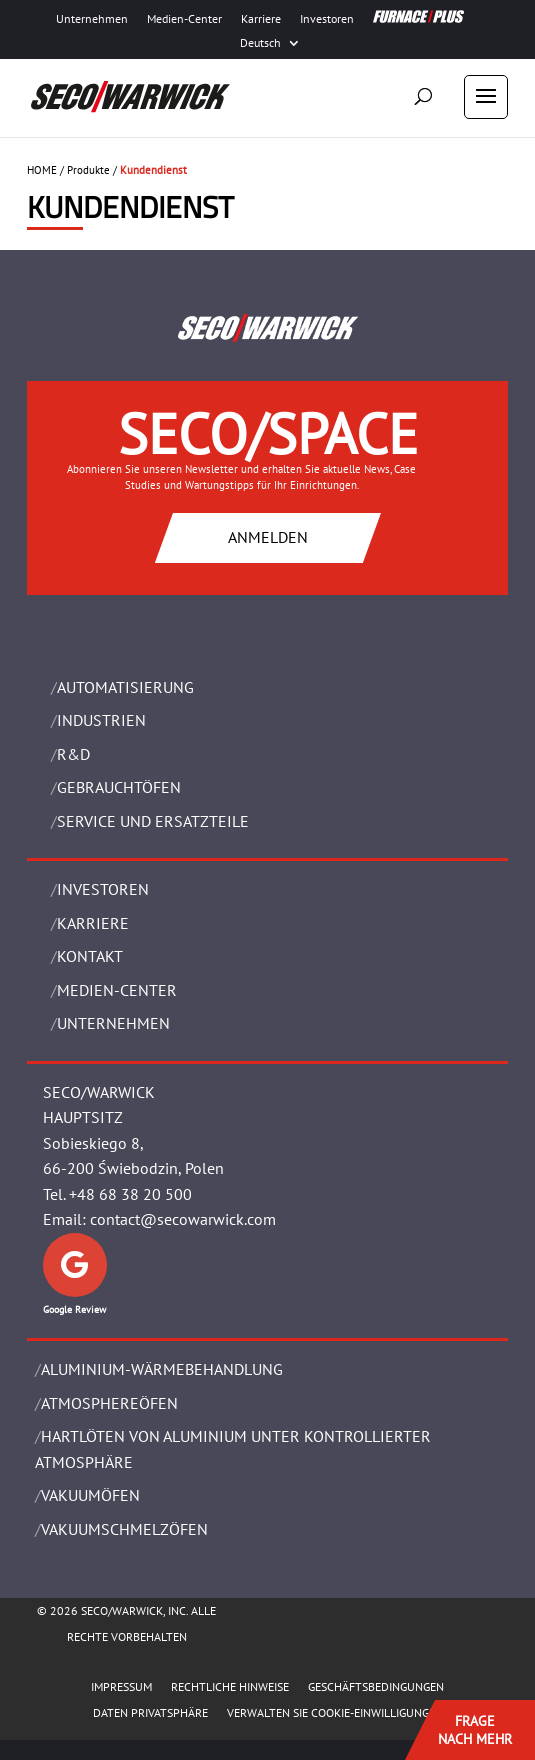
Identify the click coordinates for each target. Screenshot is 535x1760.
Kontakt (90, 956)
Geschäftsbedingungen (376, 1686)
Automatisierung (125, 687)
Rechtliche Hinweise (230, 1686)
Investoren (327, 19)
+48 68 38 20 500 (130, 1194)
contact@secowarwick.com (183, 1219)
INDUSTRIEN (101, 720)
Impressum (121, 1686)
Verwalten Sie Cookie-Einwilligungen (335, 1712)
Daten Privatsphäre (150, 1712)
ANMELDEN (268, 537)
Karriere (261, 19)
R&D (73, 754)
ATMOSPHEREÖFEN (109, 1403)
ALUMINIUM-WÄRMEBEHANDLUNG (162, 1369)
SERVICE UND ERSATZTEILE (153, 821)
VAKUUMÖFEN (90, 1495)
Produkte (88, 170)
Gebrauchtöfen (119, 787)
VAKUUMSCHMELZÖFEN (124, 1529)
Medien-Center (184, 19)
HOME (42, 170)
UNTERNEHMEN (113, 1023)
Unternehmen (92, 19)
